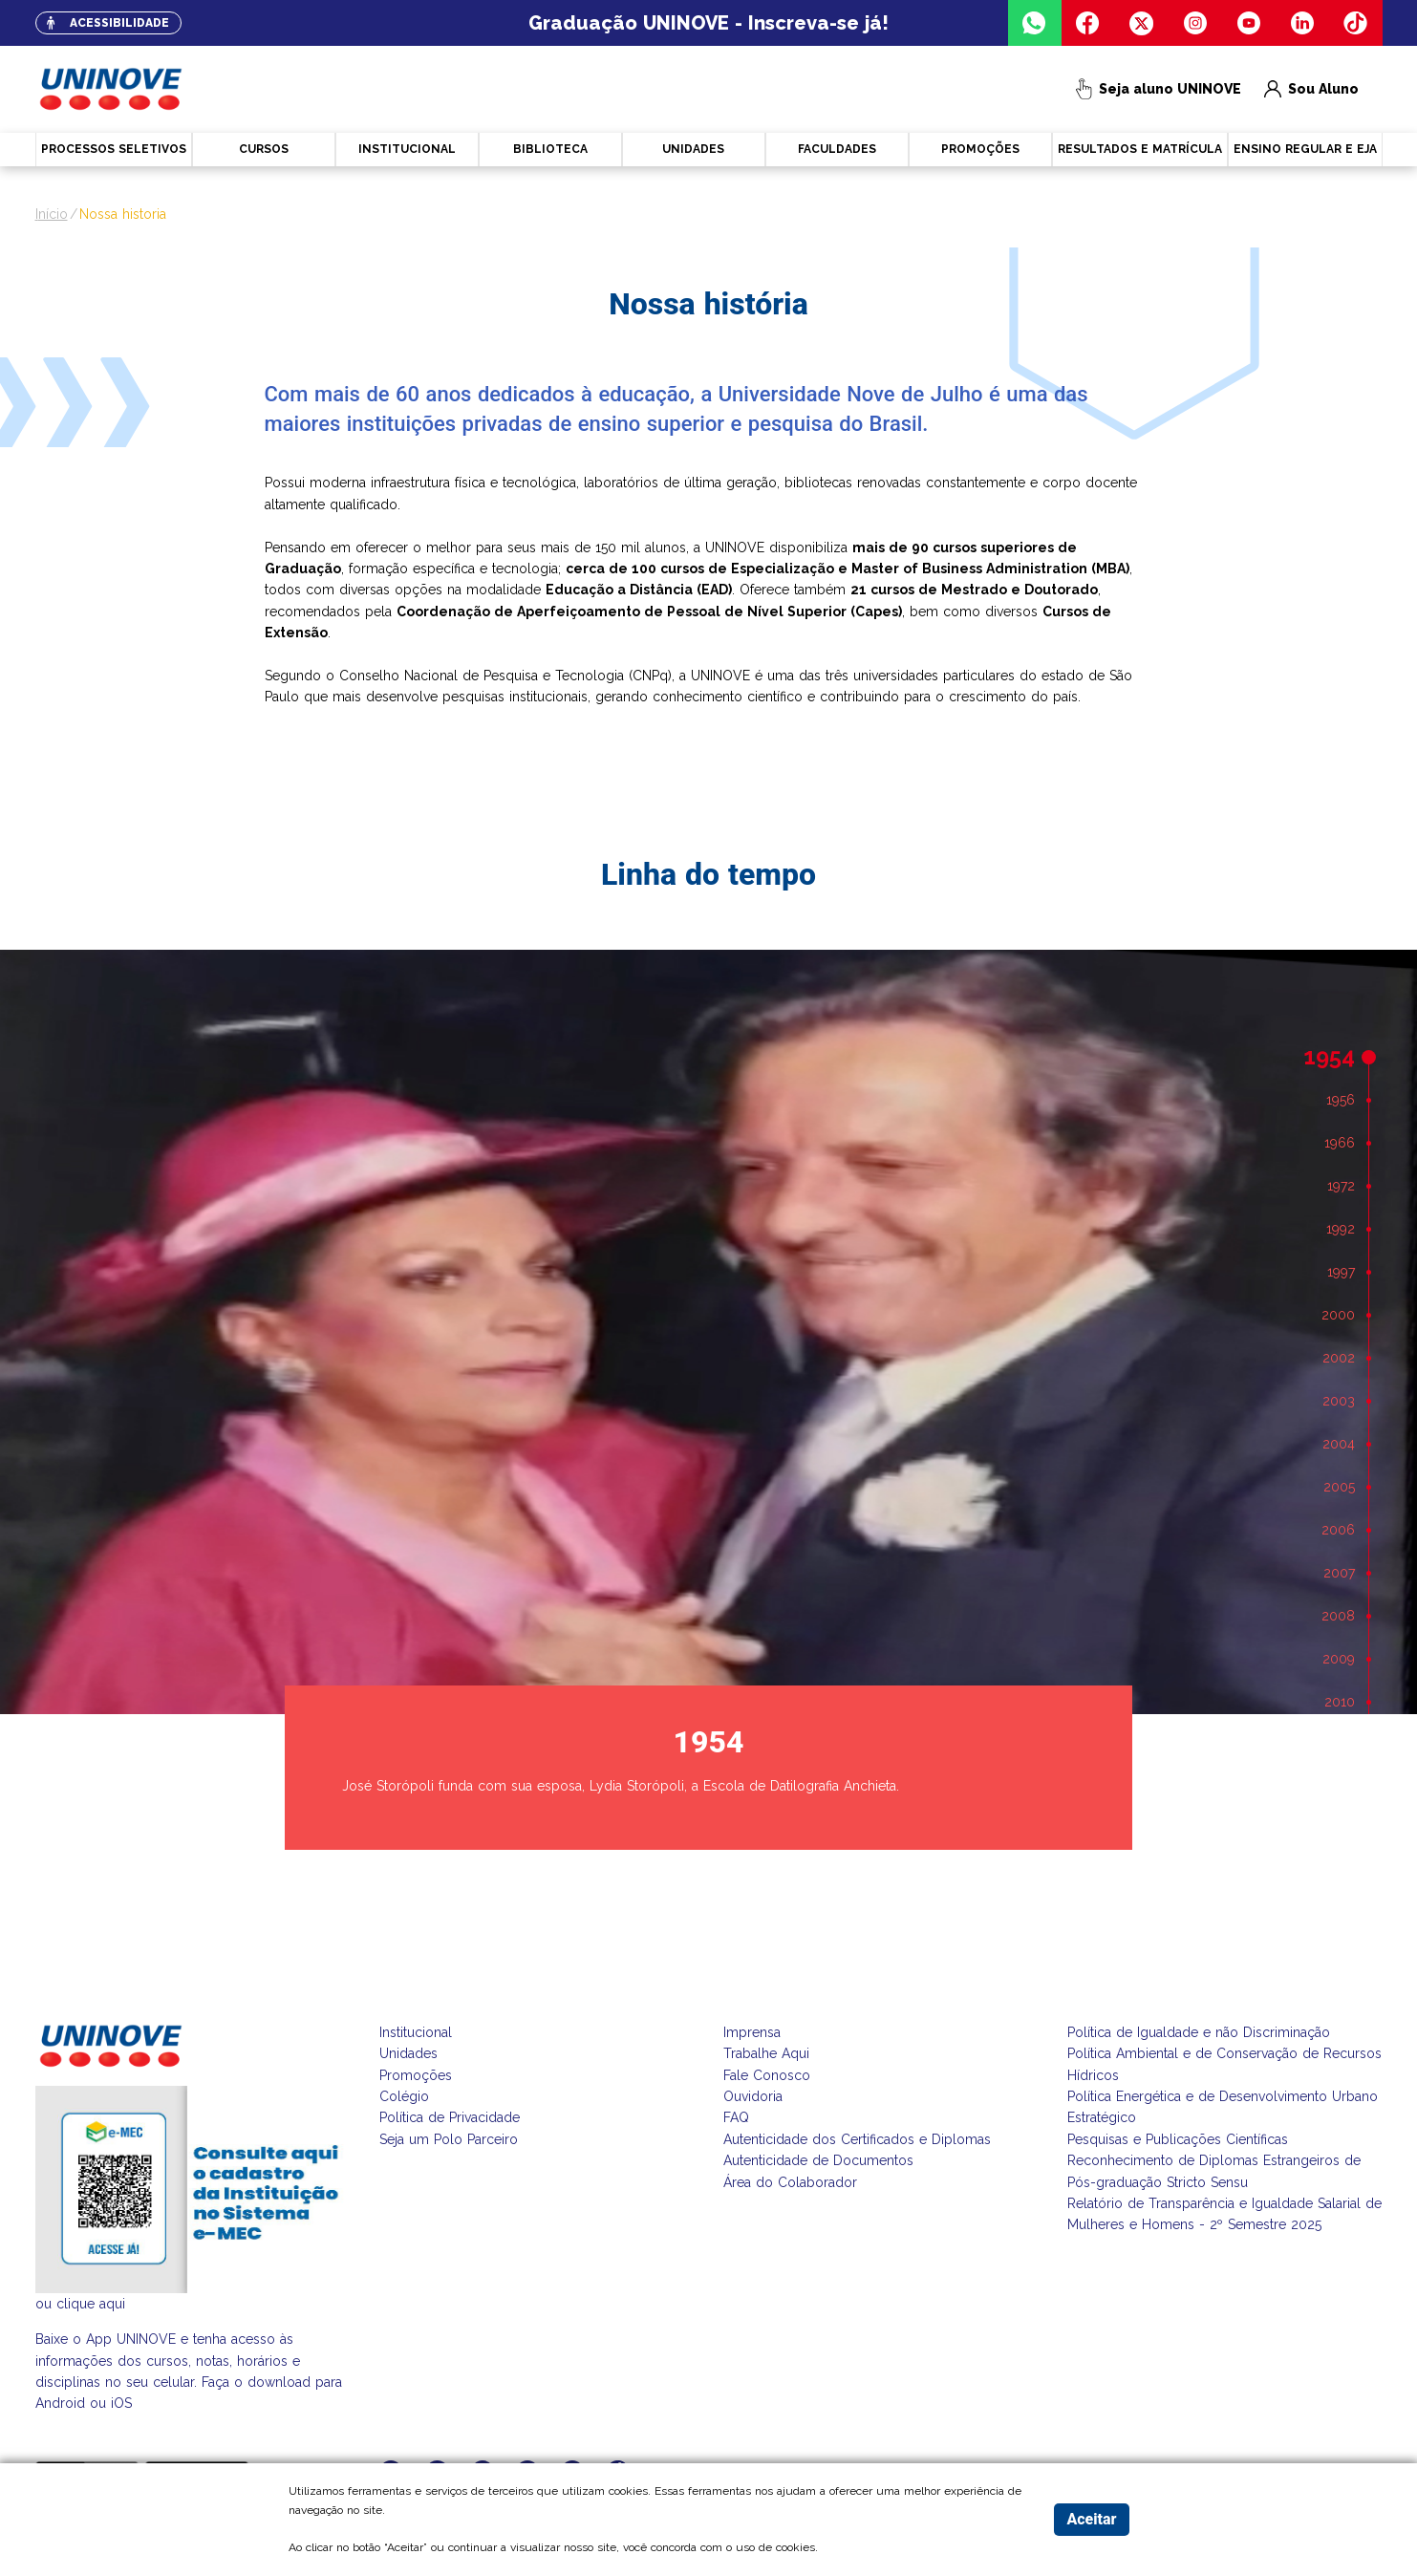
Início (51, 214)
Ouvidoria (753, 2096)
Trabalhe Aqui (766, 2053)
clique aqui (90, 2303)
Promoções (415, 2075)
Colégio (404, 2096)
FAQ (736, 2117)
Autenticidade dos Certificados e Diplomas (857, 2139)
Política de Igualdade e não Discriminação (1198, 2032)
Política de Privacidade (449, 2117)
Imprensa (752, 2032)
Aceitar (1091, 2519)
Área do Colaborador (790, 2182)
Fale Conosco (766, 2075)
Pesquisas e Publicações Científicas (1177, 2139)
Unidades (408, 2053)
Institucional (415, 2032)
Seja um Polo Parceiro (448, 2139)
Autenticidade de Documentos (818, 2160)
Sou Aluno (1312, 89)
